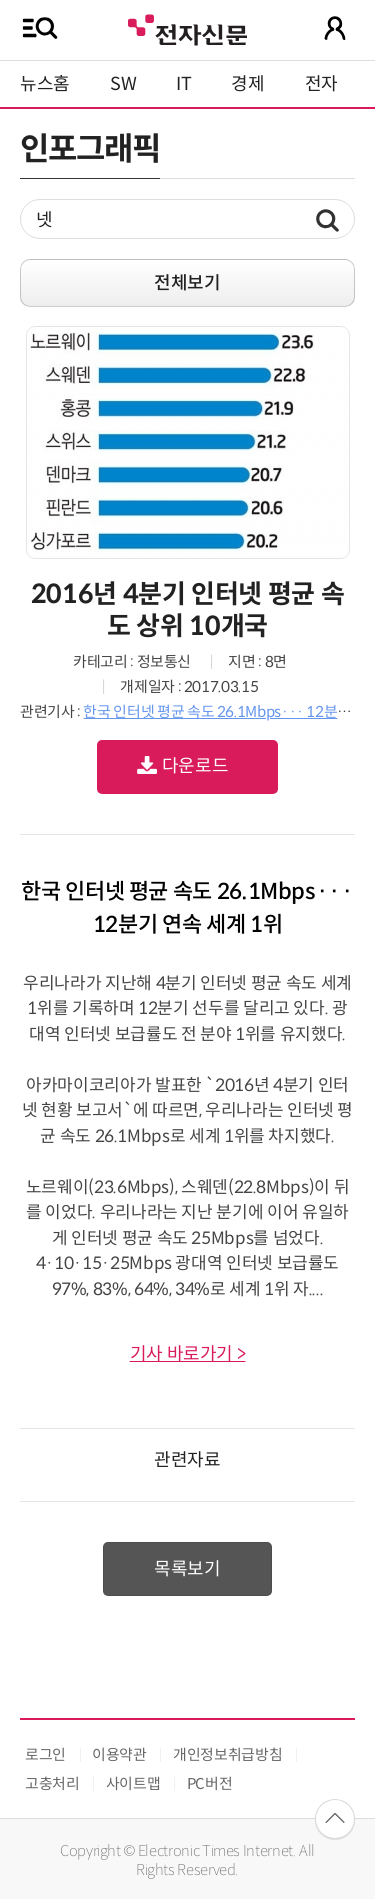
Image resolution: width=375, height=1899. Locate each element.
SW (123, 84)
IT (183, 84)
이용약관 (119, 1754)
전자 (321, 84)
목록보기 (187, 1569)
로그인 (45, 1754)
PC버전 (210, 1783)
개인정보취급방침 (227, 1754)
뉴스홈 (45, 84)
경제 (247, 84)
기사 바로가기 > (188, 1354)
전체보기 (187, 283)
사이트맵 (133, 1783)
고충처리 (52, 1783)
